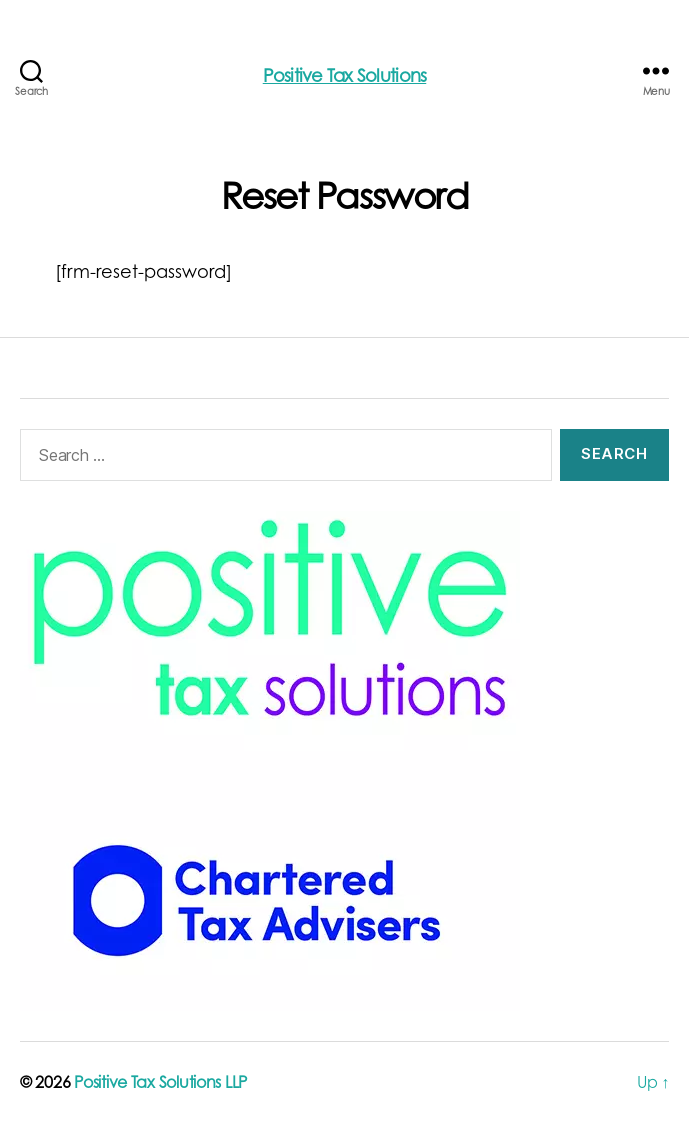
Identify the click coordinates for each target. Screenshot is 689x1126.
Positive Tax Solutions (345, 78)
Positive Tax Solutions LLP (160, 1084)
